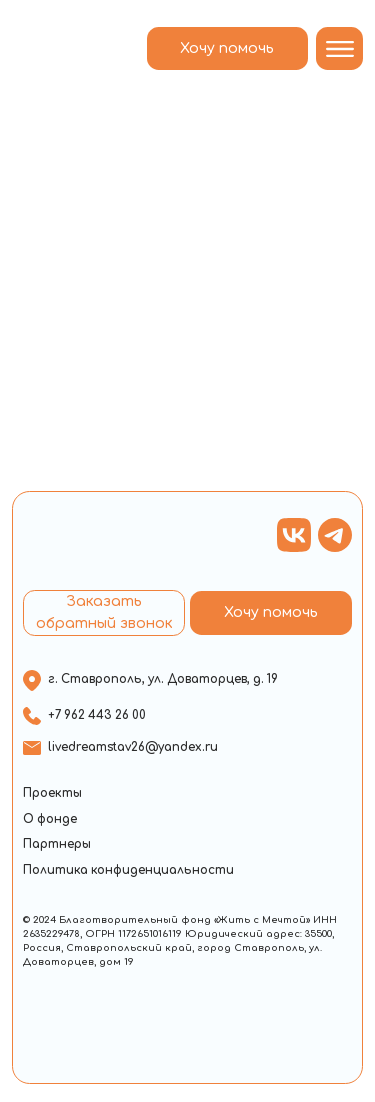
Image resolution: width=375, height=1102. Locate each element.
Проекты (52, 793)
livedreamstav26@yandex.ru (133, 747)
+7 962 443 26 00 (97, 715)
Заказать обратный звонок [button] (104, 612)
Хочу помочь (227, 48)
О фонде (50, 819)
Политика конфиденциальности (128, 870)
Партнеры (57, 844)
